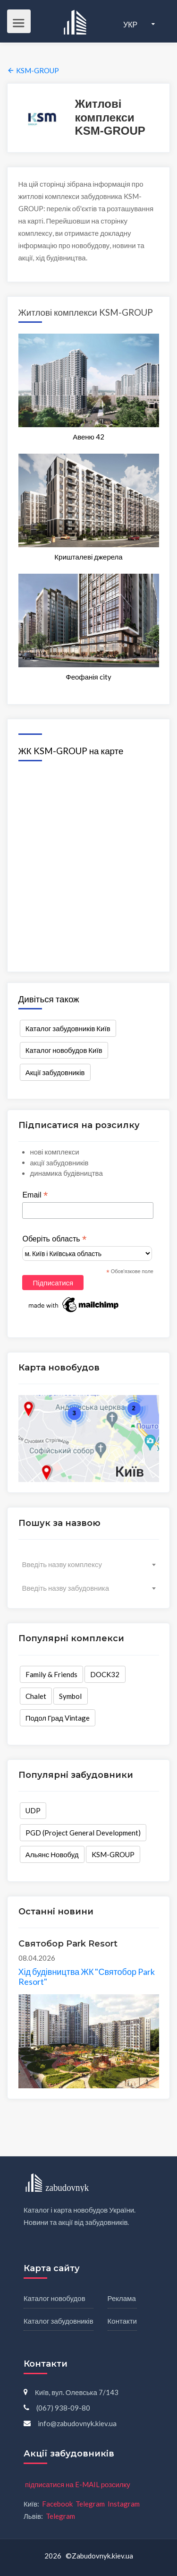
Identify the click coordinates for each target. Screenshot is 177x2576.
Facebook (57, 2503)
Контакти (122, 2321)
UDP (33, 1810)
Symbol (70, 1696)
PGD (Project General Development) (83, 1832)
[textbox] (88, 1564)
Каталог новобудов (54, 2298)
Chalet (35, 1696)
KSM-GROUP (113, 1854)
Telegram (90, 2503)
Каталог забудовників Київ (67, 1028)
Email (35, 1195)
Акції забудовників (55, 1072)
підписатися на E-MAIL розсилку (77, 2484)
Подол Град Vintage (57, 1718)
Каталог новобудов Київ (63, 1050)
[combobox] (88, 1564)
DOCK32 (104, 1674)
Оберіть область (54, 1239)
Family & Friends (51, 1674)
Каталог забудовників (58, 2321)
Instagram (124, 2503)
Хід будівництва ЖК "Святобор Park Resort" (86, 1976)
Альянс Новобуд (52, 1854)
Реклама (122, 2298)
